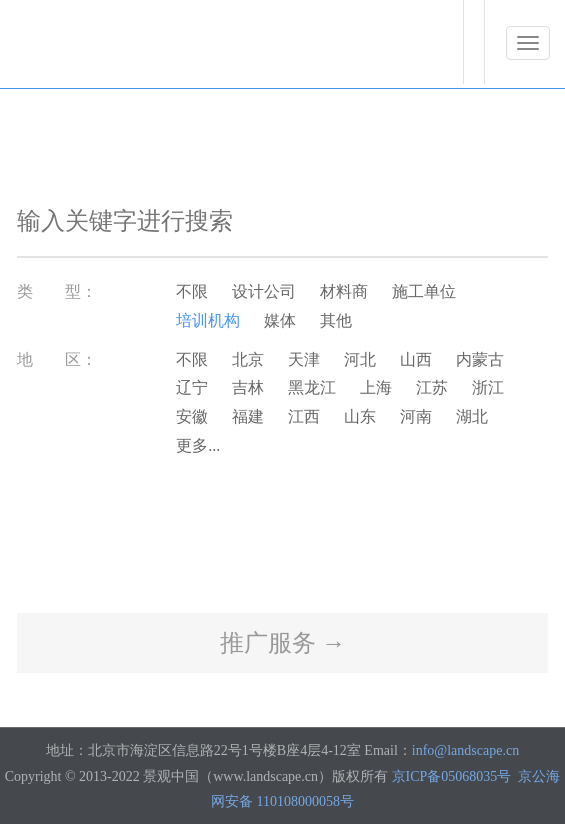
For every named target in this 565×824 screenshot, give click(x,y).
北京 (248, 359)
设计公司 (264, 291)
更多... (198, 445)
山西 (416, 359)
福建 (248, 416)
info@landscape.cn (465, 750)
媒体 (280, 320)
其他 (336, 320)
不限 (192, 291)
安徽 (192, 416)
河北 (360, 359)
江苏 (432, 387)
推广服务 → (283, 643)
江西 (304, 416)
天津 (304, 359)
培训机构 (208, 320)
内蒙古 (480, 359)
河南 (416, 416)
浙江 (488, 387)
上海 (376, 387)
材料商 (344, 291)
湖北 (472, 416)
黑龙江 (312, 387)
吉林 (248, 387)
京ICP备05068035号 (452, 776)
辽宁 (192, 387)
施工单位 (424, 291)
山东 (360, 416)
